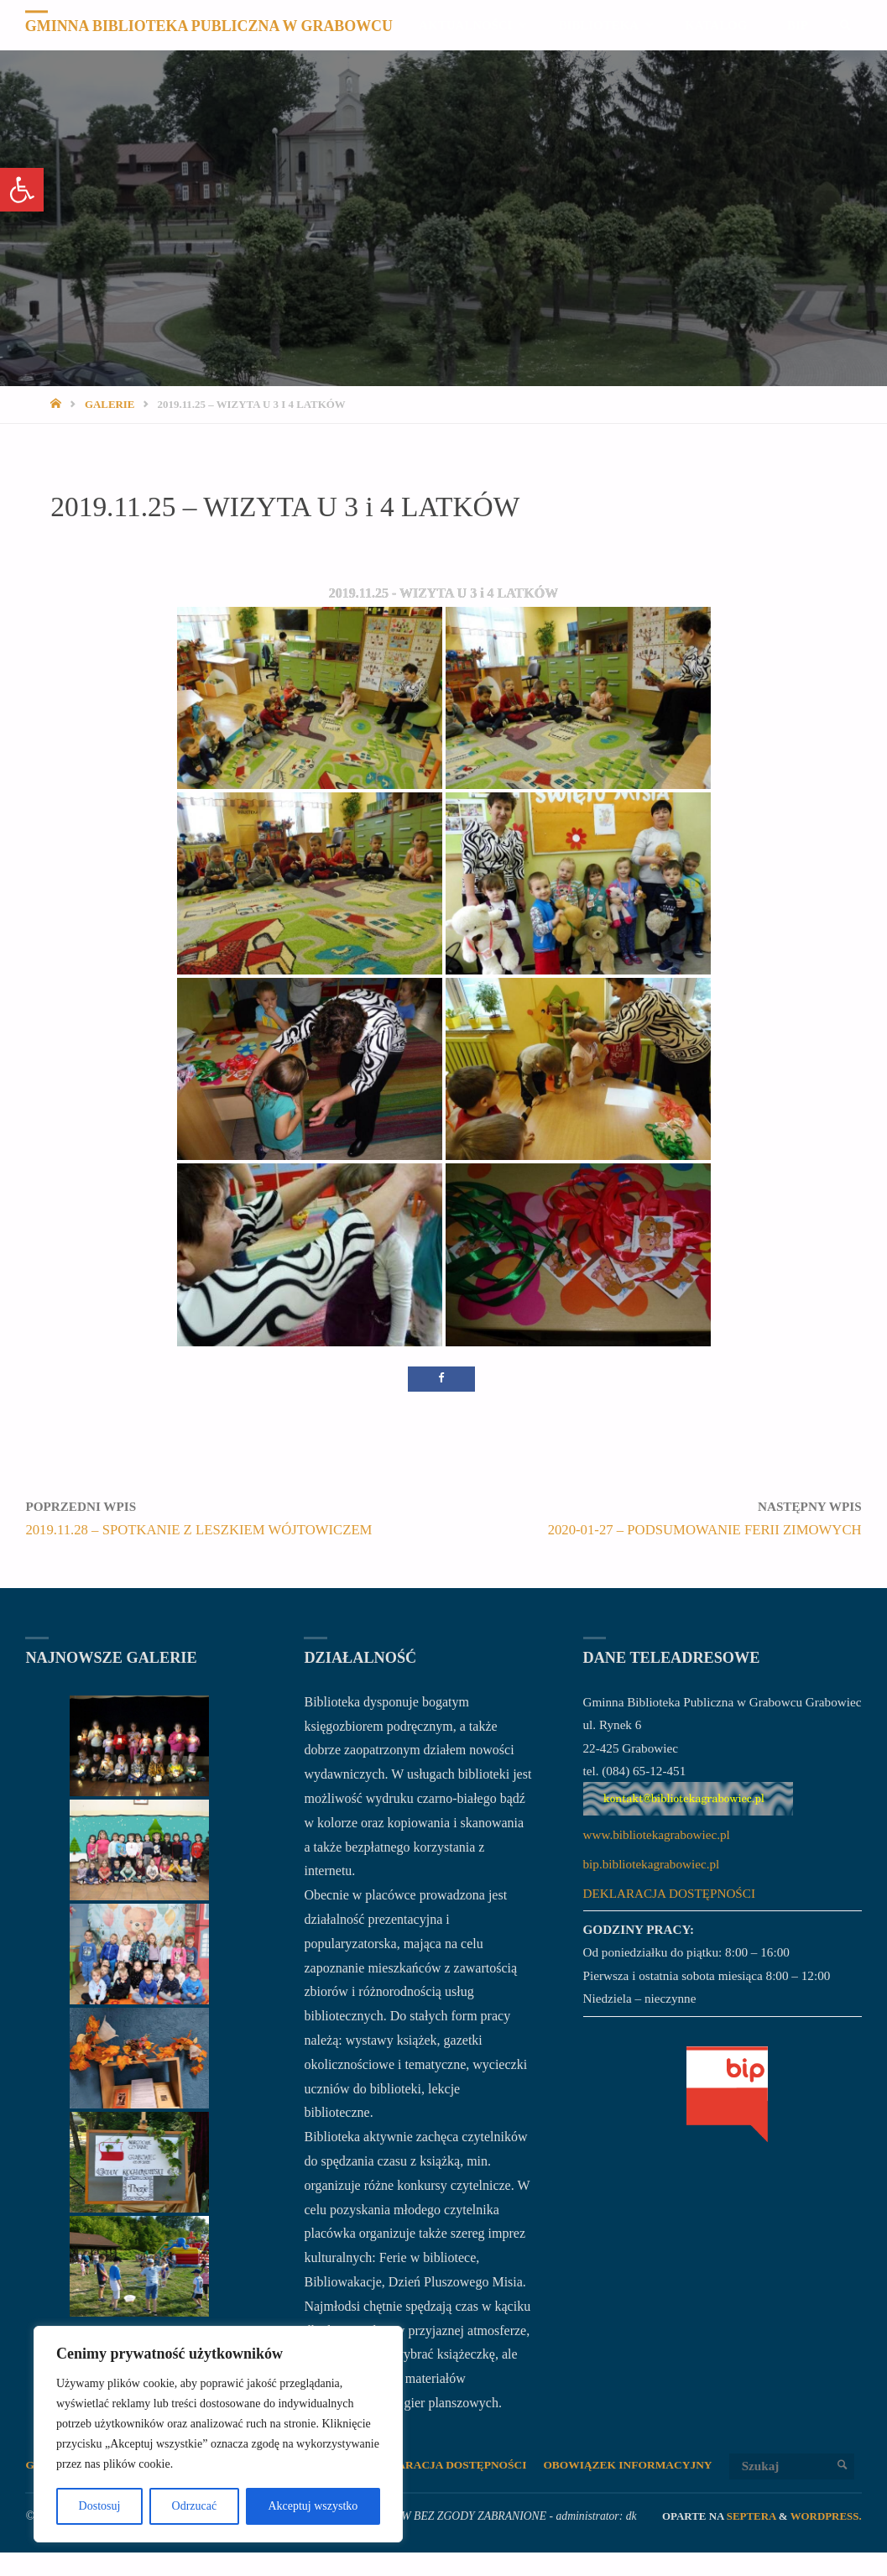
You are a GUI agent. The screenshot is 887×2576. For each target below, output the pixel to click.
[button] (22, 190)
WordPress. (826, 2539)
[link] (844, 76)
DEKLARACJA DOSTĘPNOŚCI (669, 1893)
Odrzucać (194, 2506)
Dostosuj (100, 2506)
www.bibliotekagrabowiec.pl (656, 1834)
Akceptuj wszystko (312, 2506)
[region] (218, 2434)
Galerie (110, 404)
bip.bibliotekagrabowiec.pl (651, 1864)
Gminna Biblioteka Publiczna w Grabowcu (212, 26)
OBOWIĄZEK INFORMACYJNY (638, 2465)
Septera (750, 2539)
